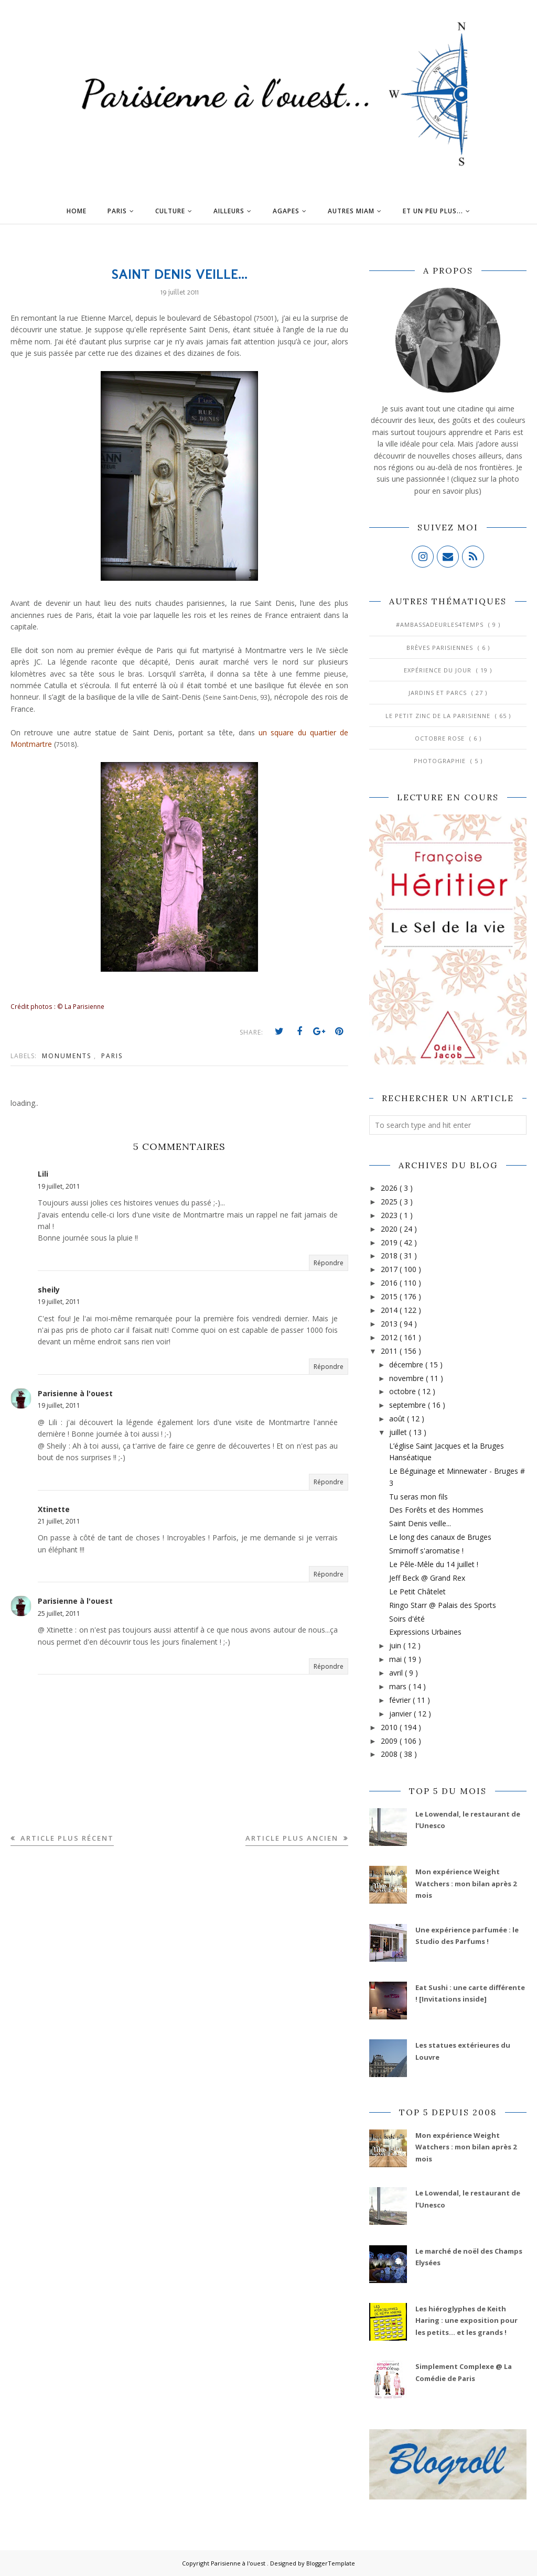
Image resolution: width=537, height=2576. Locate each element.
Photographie (441, 761)
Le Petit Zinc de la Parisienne (438, 716)
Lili (43, 1174)
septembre (408, 1405)
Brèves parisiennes (440, 647)
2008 (390, 1754)
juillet (399, 1432)
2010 (390, 1727)
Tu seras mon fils (418, 1497)
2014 (390, 1310)
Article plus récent (66, 1838)
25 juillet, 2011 (59, 1613)
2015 (390, 1296)
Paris (112, 1055)
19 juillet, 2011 (59, 1186)
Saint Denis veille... (420, 1523)
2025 (390, 1202)
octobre (403, 1391)
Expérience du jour (439, 670)
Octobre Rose (441, 738)
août (398, 1418)
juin (396, 1645)
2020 (390, 1229)
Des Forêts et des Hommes (436, 1510)
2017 (390, 1269)
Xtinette (54, 1509)
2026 (390, 1188)
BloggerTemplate (330, 2563)
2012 (390, 1337)
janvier (401, 1714)
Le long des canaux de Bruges (440, 1537)
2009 (390, 1741)
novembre (407, 1378)
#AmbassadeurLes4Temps (441, 624)
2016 (390, 1283)
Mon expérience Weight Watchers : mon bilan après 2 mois (466, 1883)
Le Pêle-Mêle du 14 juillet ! (433, 1564)
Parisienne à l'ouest (75, 1393)
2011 (390, 1351)
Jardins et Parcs (439, 693)
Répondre (328, 1262)
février (401, 1700)
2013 (390, 1324)
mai (396, 1659)
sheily (49, 1290)
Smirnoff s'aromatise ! (426, 1551)
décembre (407, 1364)
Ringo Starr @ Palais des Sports (442, 1605)
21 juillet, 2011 (59, 1521)
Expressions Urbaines (425, 1632)
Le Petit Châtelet (417, 1591)
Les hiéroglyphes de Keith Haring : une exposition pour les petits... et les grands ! (466, 2320)
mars (399, 1686)
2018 (390, 1255)
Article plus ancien (293, 1838)
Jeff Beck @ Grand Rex (427, 1578)
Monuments (68, 1055)
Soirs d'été (407, 1619)
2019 (390, 1242)
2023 (390, 1215)
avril (397, 1673)
